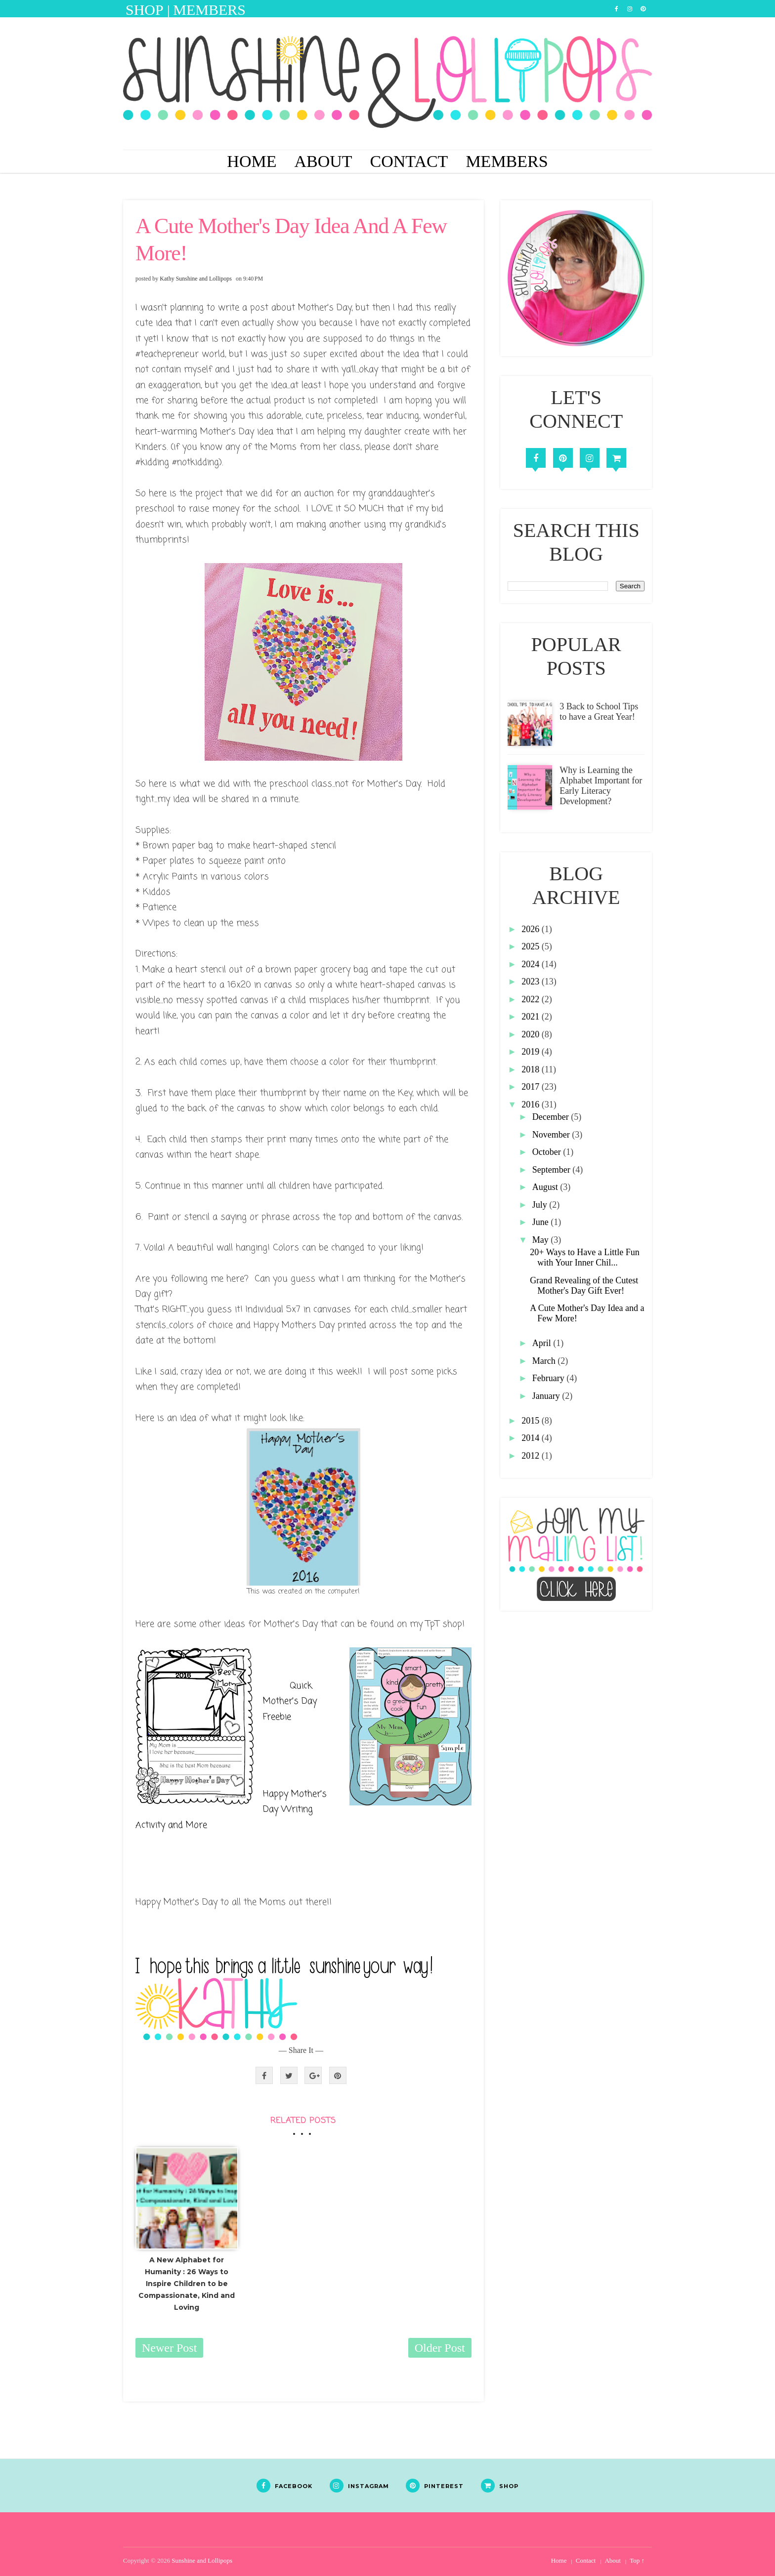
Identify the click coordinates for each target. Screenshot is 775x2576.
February (549, 1378)
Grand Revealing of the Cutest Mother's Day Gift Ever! (584, 1285)
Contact (409, 161)
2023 (531, 981)
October (547, 1152)
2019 (531, 1052)
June (541, 1222)
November (552, 1135)
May (541, 1240)
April (543, 1343)
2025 (531, 946)
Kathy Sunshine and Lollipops (196, 278)
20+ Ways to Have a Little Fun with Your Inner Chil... (584, 1257)
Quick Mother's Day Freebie (290, 1701)
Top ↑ (637, 2560)
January (547, 1396)
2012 (531, 1456)
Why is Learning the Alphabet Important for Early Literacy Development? (601, 785)
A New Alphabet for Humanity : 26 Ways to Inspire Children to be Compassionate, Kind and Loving (186, 2283)
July (541, 1205)
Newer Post (169, 2347)
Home (251, 161)
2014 (531, 1438)
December (551, 1117)
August (546, 1187)
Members (507, 161)
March (545, 1361)
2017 (531, 1087)
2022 (531, 999)
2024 (531, 964)
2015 (531, 1421)
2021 (531, 1017)
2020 (531, 1034)
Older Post (440, 2347)
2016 (531, 1104)
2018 (531, 1069)
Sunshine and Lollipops (202, 2560)
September (552, 1170)
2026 (531, 929)
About (323, 161)
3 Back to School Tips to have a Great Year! (599, 711)
